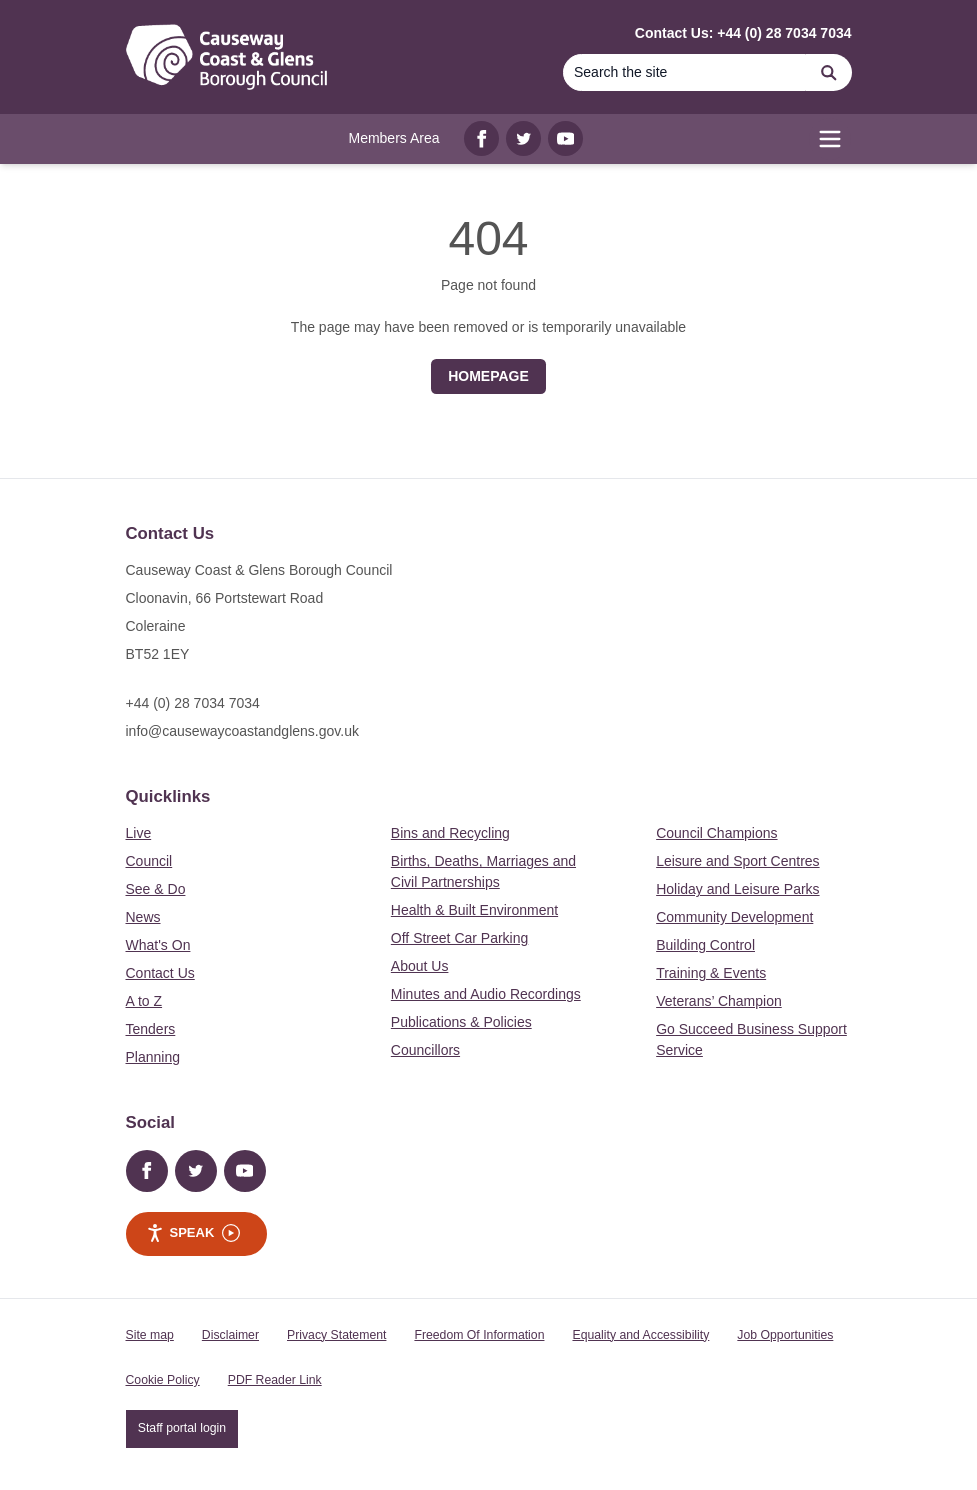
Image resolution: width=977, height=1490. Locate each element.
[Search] (685, 72)
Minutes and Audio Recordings (486, 994)
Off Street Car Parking (459, 938)
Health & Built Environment (474, 910)
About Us (420, 966)
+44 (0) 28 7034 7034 (193, 703)
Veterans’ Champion (719, 1001)
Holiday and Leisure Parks (737, 889)
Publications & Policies (461, 1022)
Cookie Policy (163, 1380)
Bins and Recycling (450, 833)
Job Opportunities (785, 1335)
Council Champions (716, 833)
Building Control (705, 945)
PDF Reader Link (275, 1380)
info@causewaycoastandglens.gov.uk (242, 731)
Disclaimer (230, 1335)
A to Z (144, 1001)
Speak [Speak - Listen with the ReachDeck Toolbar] (193, 1233)
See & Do (156, 889)
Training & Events (711, 973)
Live (139, 833)
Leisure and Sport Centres (737, 861)
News (143, 917)
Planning (153, 1057)
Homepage (488, 376)
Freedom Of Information (479, 1335)
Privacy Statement (336, 1335)
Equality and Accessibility (640, 1335)
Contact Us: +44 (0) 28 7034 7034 (743, 33)
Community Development (734, 917)
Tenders (151, 1029)
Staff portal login (182, 1428)
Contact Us (160, 973)
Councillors (425, 1050)
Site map (150, 1335)
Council (149, 861)
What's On (158, 945)
